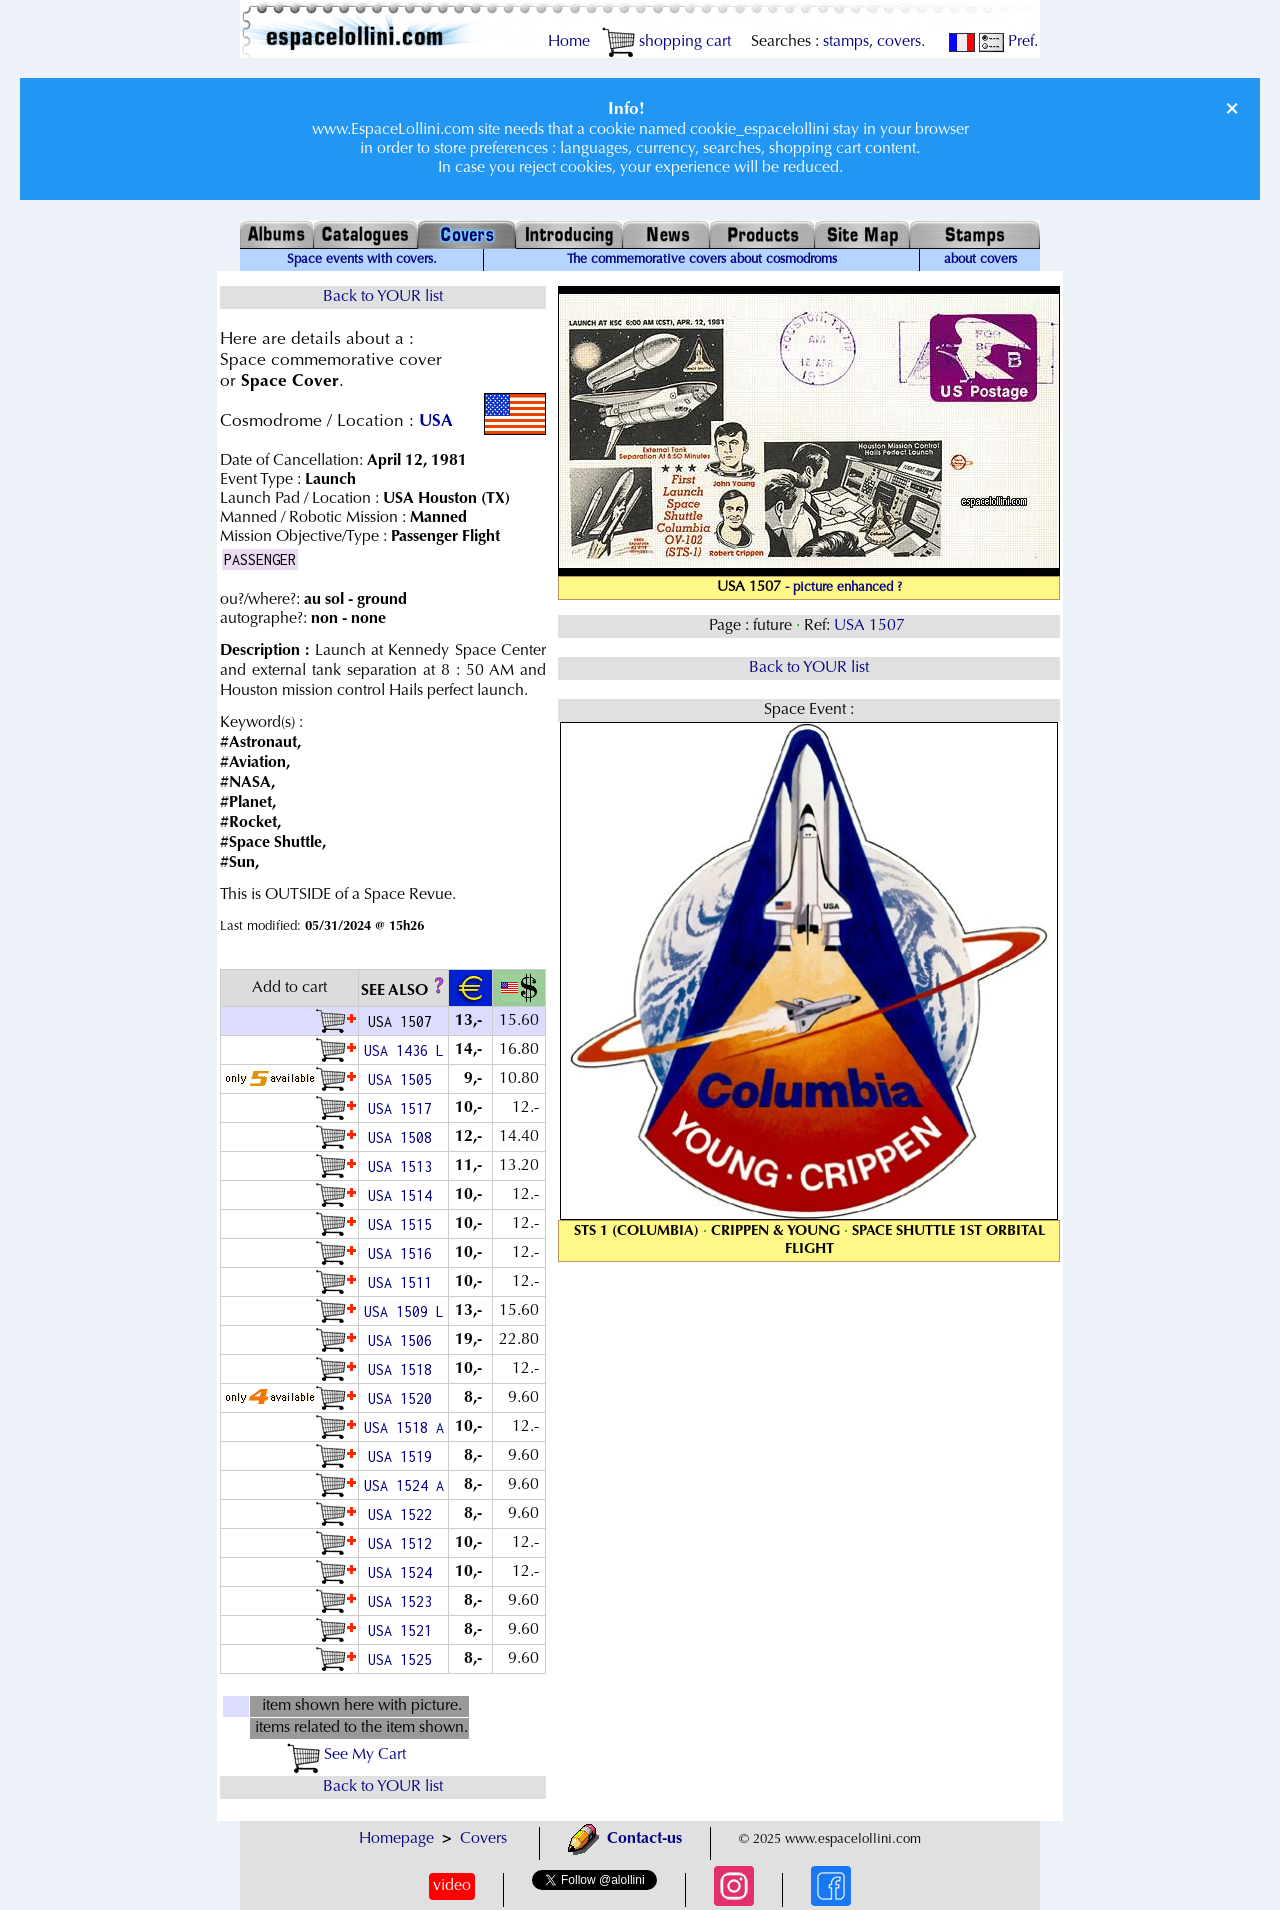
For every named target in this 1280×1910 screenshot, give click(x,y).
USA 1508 (404, 1137)
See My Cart (346, 1755)
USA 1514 (404, 1195)
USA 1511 (404, 1282)
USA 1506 (404, 1340)
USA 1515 (404, 1224)
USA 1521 (404, 1630)
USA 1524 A (404, 1485)
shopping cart (666, 42)
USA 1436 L (404, 1050)
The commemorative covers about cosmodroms (702, 260)
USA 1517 (404, 1108)
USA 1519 (404, 1456)
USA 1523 (404, 1601)
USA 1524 (404, 1572)
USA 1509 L (404, 1311)
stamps (846, 42)
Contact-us (625, 1839)
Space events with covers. (362, 260)
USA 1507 (871, 626)
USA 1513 (404, 1166)
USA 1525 (404, 1659)
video (452, 1886)
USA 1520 (404, 1398)
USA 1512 (404, 1543)
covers (899, 42)
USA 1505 (404, 1079)
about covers (980, 260)
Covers (483, 1839)
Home (569, 42)
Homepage (396, 1839)
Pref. (1008, 42)
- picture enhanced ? (843, 588)
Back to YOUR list (383, 297)
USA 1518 (404, 1369)
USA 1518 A (404, 1427)
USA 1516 (404, 1253)
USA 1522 (404, 1514)
